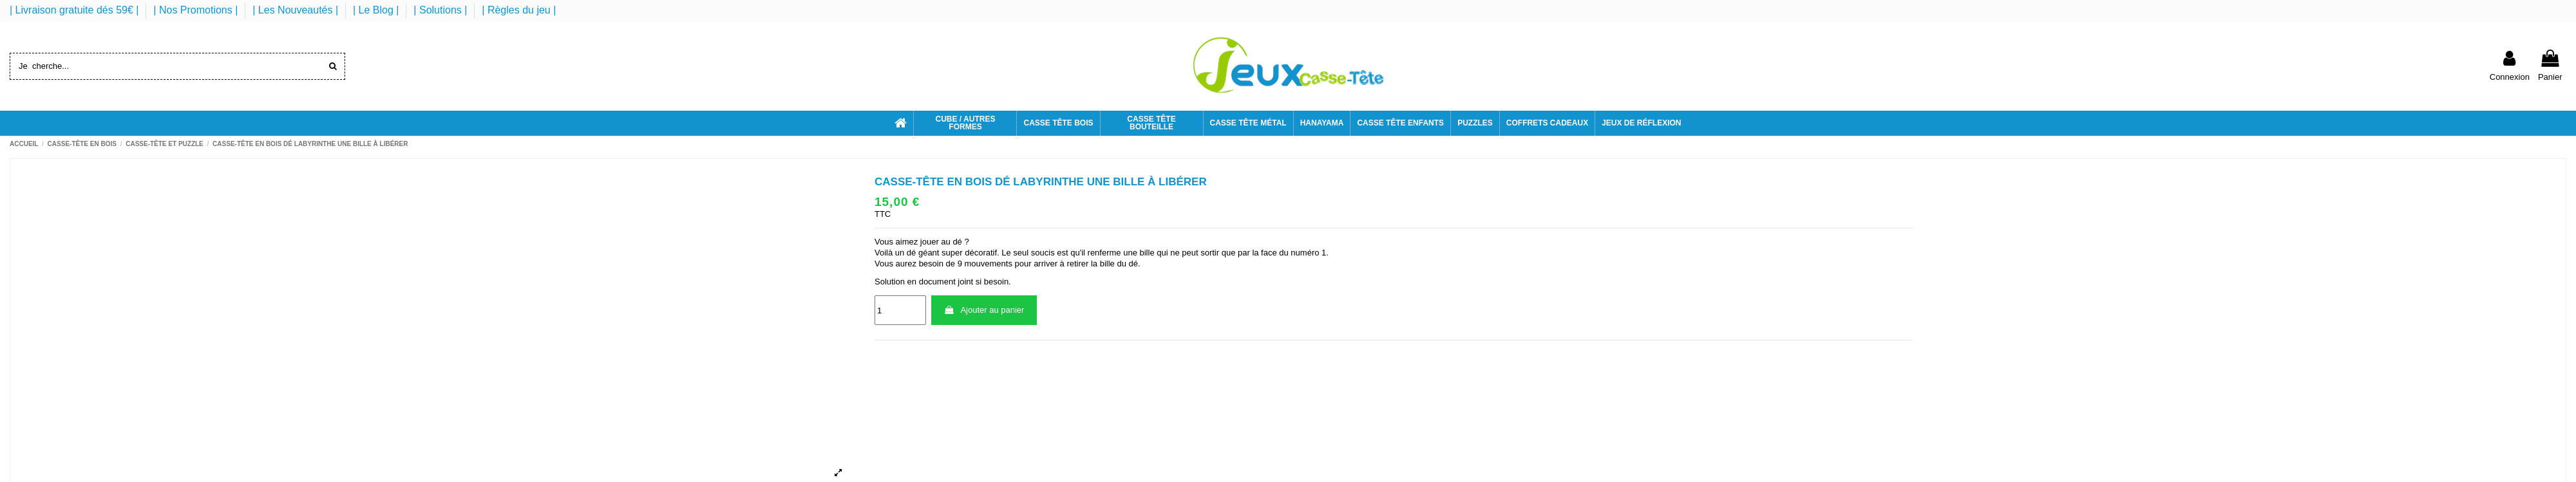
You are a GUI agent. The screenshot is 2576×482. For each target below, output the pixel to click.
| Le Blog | (377, 10)
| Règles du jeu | (519, 10)
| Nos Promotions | (196, 10)
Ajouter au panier (983, 310)
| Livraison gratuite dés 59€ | (76, 10)
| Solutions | (441, 10)
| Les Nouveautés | (296, 10)
